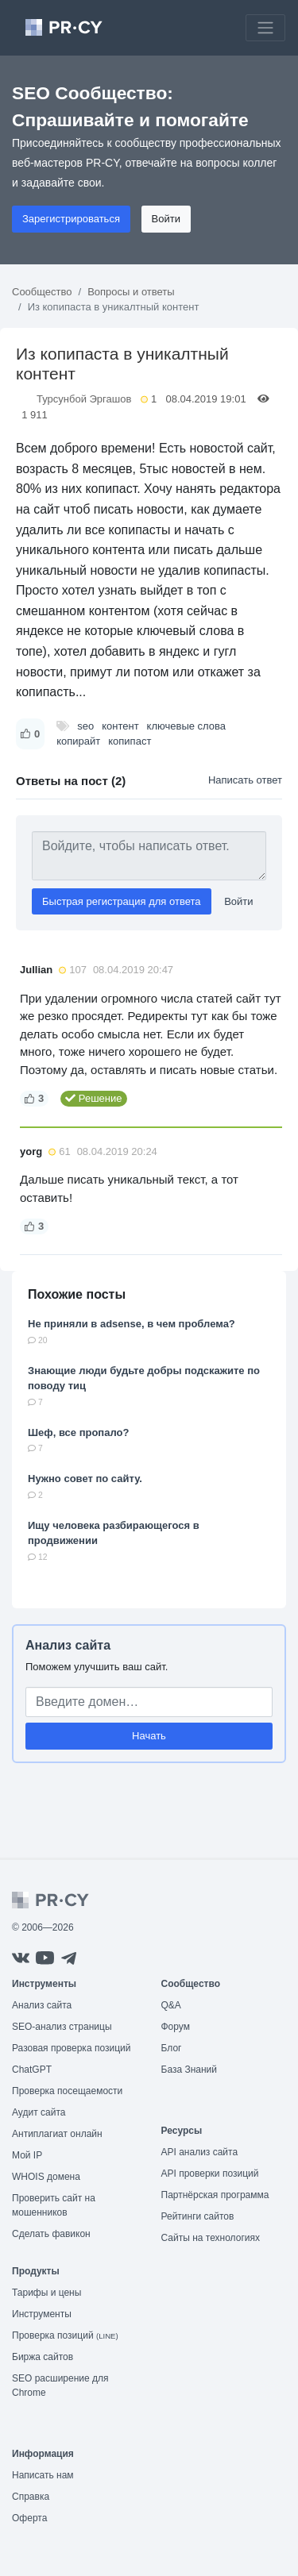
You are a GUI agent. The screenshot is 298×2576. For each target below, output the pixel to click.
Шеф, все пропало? (78, 1432)
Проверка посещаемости (67, 2091)
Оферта (29, 2518)
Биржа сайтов (42, 2356)
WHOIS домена (46, 2176)
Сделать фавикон (51, 2233)
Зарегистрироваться (71, 219)
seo (85, 726)
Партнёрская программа (215, 2195)
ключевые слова (186, 726)
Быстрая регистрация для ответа (121, 901)
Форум (175, 2026)
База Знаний (189, 2069)
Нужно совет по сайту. (85, 1478)
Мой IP (27, 2155)
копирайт (78, 741)
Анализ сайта (67, 1645)
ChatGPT (32, 2069)
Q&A (171, 2005)
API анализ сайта (199, 2152)
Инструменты (42, 2314)
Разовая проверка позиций (71, 2048)
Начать (149, 1736)
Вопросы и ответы (130, 292)
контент (120, 726)
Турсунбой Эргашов (84, 399)
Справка (30, 2496)
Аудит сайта (38, 2112)
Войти (166, 219)
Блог (171, 2048)
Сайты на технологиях (210, 2237)
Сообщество (42, 292)
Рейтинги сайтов (197, 2216)
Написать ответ (245, 780)
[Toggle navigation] (265, 27)
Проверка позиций (65, 2335)
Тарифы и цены (46, 2292)
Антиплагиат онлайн (57, 2133)
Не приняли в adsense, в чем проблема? (131, 1324)
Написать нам (43, 2475)
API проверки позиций (210, 2173)
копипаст (129, 741)
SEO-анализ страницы (62, 2026)
